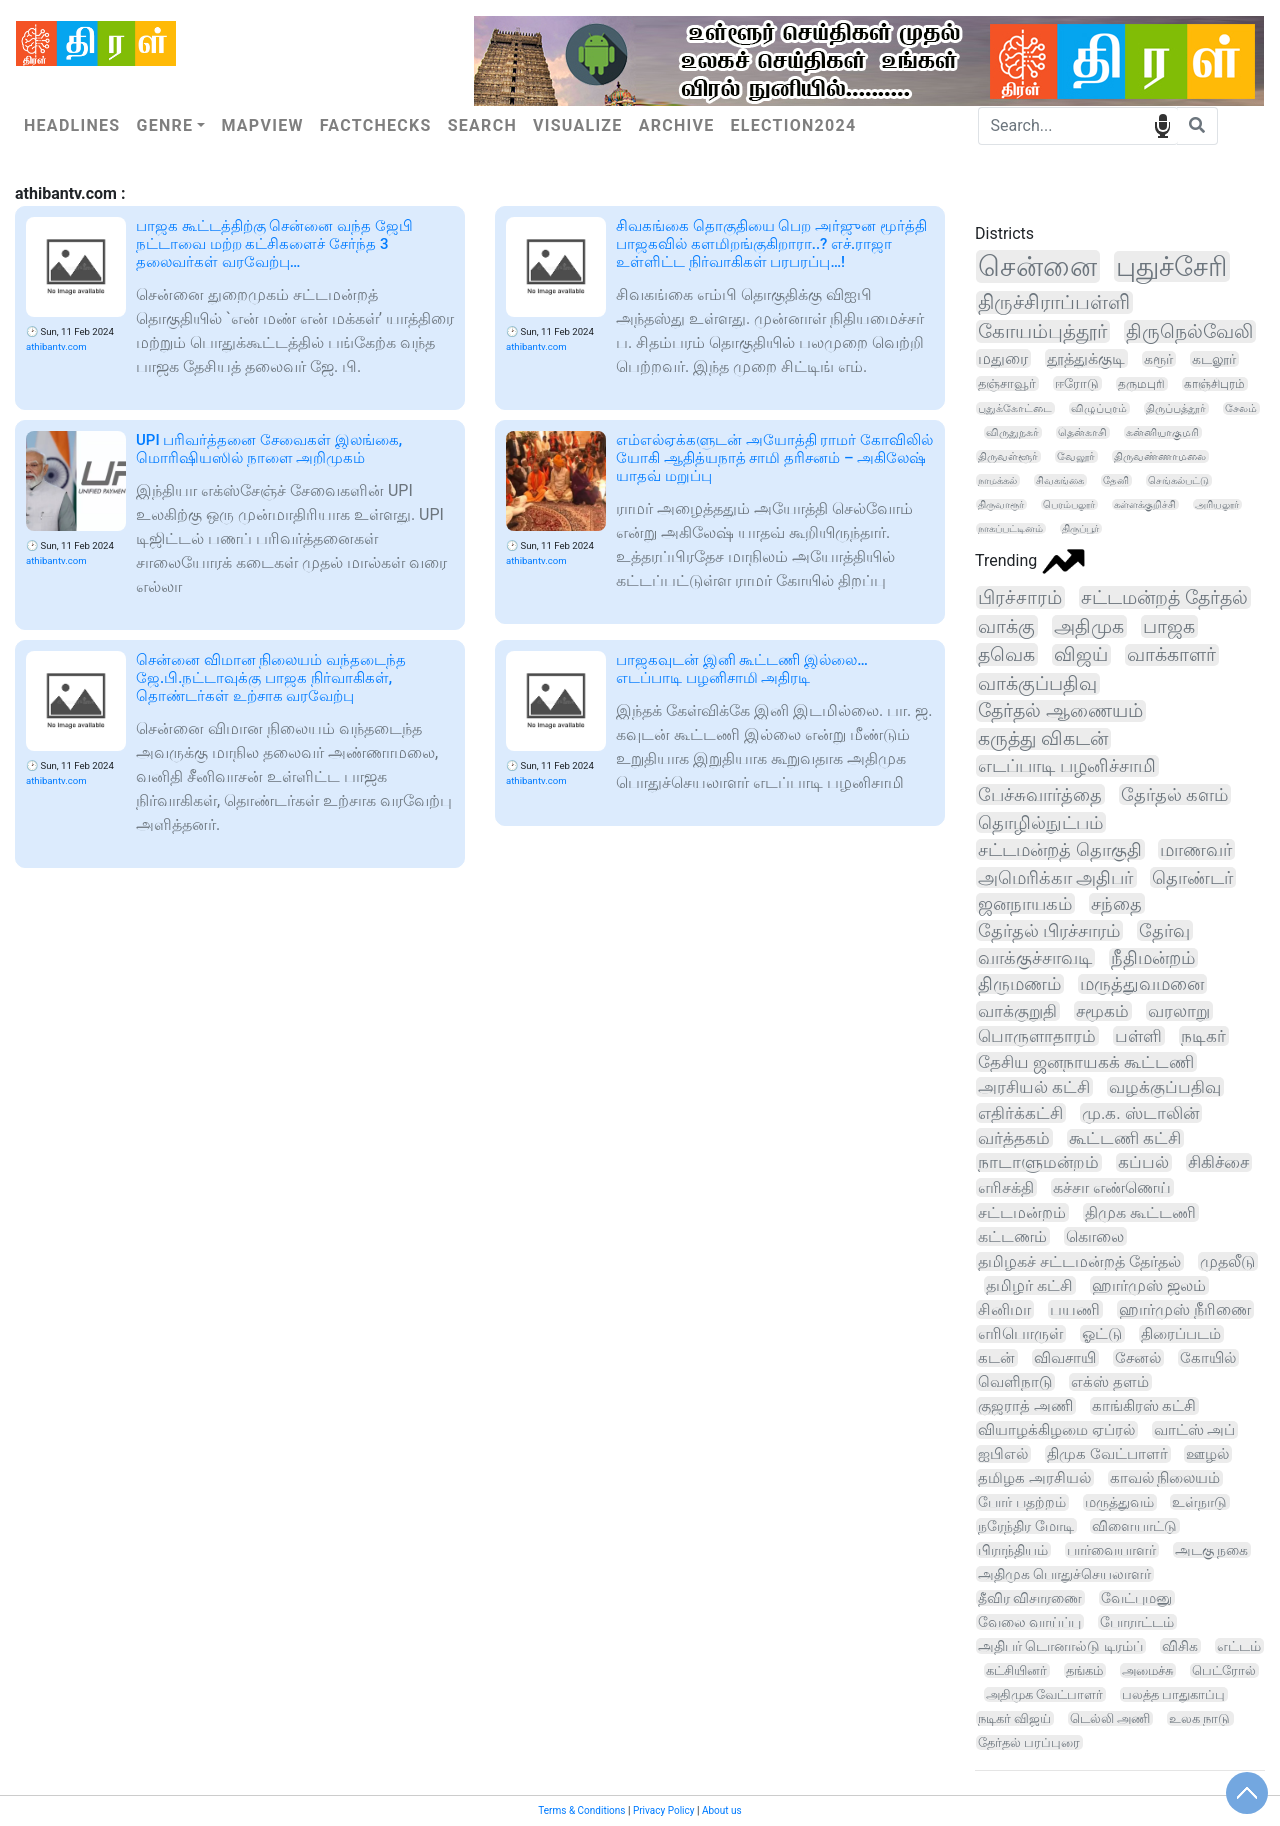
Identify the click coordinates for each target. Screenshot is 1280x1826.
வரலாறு (1179, 1011)
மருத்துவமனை (1142, 984)
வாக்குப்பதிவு (1037, 684)
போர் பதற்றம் (1022, 1502)
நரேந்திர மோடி (1026, 1526)
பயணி (1075, 1309)
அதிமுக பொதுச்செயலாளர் (1064, 1574)
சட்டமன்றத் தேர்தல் (1164, 597)
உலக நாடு (1199, 1718)
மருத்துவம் (1119, 1502)
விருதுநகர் (1012, 432)
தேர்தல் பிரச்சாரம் (1049, 930)
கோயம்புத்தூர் (1042, 331)
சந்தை (1116, 903)
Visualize (578, 125)
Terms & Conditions (581, 1810)
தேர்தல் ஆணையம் (1060, 711)
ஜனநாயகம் (1025, 903)
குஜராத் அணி (1025, 1406)
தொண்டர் (1192, 877)
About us (722, 1810)
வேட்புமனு (1136, 1598)
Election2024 (794, 125)
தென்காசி (1082, 432)
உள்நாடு (1199, 1502)
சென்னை (1037, 266)
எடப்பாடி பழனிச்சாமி (1067, 766)
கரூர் (1158, 359)
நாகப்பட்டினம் (1010, 528)
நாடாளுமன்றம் (1038, 1162)
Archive (677, 125)
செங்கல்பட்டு (1178, 480)
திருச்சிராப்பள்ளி (1054, 302)
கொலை (1095, 1236)
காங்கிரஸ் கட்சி (1144, 1406)
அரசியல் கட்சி (1034, 1087)
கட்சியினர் (1016, 1670)
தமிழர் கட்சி (1029, 1285)
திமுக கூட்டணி (1140, 1212)
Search (482, 125)
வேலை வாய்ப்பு (1029, 1622)
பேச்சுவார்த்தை (1040, 794)
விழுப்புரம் (1099, 408)
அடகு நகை (1211, 1550)
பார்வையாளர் (1111, 1550)
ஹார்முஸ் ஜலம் (1149, 1285)
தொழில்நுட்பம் (1040, 822)
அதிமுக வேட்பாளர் (1044, 1694)
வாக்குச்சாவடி (1035, 958)
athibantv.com (56, 346)
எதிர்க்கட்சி (1020, 1113)
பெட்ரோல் (1224, 1670)
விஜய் (1081, 655)
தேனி (1116, 480)
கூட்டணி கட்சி (1125, 1138)
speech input (1162, 124)
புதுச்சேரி (1171, 266)
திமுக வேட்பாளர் (1107, 1454)
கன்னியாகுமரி (1162, 432)
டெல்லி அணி (1110, 1718)
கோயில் (1208, 1358)
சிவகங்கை (1060, 480)
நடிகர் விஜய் (1014, 1718)
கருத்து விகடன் (1043, 739)
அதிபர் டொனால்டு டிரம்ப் (1060, 1646)
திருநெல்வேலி (1189, 331)
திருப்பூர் (1080, 528)
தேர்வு (1164, 930)
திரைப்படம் (1181, 1334)
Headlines (72, 125)
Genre (164, 125)
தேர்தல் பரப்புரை (1029, 1742)
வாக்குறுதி (1017, 1011)
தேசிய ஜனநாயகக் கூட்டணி (1086, 1062)
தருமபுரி (1141, 384)
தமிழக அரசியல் (1034, 1478)
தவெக (1006, 654)
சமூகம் (1102, 1011)
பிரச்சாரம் (1020, 597)
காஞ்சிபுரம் (1214, 384)
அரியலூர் (1217, 504)
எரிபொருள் (1020, 1334)
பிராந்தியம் (1013, 1550)
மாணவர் (1196, 849)
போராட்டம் (1137, 1622)
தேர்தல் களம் (1175, 794)
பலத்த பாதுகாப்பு (1173, 1694)
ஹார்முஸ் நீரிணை (1185, 1309)
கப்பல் (1143, 1162)
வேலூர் (1076, 456)
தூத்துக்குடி (1086, 358)
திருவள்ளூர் (1008, 456)
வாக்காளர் (1171, 655)
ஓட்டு (1102, 1334)
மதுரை (1003, 358)
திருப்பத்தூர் (1176, 408)
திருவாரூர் (1001, 504)
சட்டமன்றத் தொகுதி (1060, 849)
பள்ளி (1138, 1036)
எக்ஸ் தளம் (1110, 1382)
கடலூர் (1214, 359)
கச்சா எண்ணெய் (1112, 1187)
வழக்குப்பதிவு (1165, 1087)
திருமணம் (1019, 984)
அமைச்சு (1147, 1670)
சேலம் (1241, 408)
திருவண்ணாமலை (1160, 456)
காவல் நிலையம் (1165, 1478)
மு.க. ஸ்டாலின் (1140, 1113)
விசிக (1180, 1646)
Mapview (262, 125)
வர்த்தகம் (1014, 1138)
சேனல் (1138, 1358)
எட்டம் (1239, 1646)
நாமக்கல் (997, 480)
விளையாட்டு (1134, 1526)
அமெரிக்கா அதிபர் (1056, 877)
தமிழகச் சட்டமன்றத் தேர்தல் (1079, 1261)
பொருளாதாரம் (1037, 1036)
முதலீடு (1227, 1261)
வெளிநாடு (1015, 1382)
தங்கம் (1084, 1670)
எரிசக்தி (1006, 1187)
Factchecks (376, 125)
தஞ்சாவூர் (1007, 383)
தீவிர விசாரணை (1030, 1598)
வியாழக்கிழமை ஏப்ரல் (1056, 1430)
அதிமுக (1089, 626)
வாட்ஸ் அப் (1195, 1430)
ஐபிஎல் (1003, 1454)
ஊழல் (1207, 1454)
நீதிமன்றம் (1153, 958)
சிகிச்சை (1218, 1162)
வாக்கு (1006, 626)
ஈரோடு (1077, 383)
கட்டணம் (1012, 1236)
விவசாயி (1065, 1358)
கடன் (996, 1358)
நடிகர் (1203, 1036)
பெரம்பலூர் (1069, 504)
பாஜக (1169, 626)
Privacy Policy (664, 1810)
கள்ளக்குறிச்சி (1145, 504)
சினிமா (1004, 1309)
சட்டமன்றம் (1022, 1212)
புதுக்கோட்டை (1015, 408)
